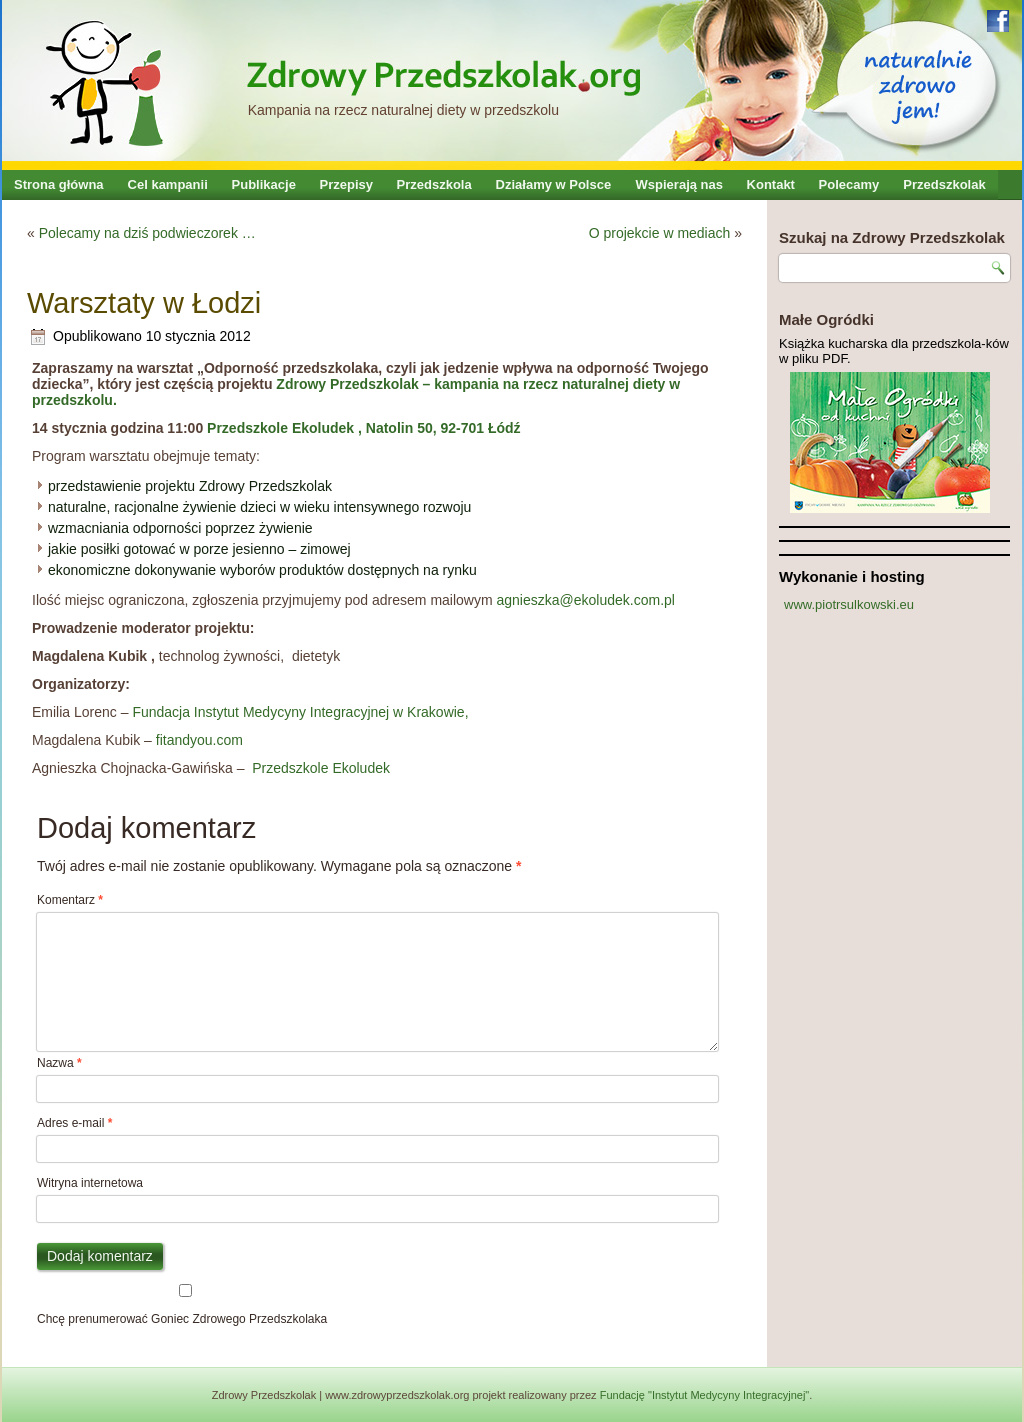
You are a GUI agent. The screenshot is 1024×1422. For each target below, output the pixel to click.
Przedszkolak (944, 184)
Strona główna (59, 184)
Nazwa (59, 1063)
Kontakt (771, 184)
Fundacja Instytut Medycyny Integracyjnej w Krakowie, (299, 712)
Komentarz (70, 900)
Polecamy (849, 184)
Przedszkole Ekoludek (319, 768)
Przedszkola (434, 184)
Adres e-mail (74, 1123)
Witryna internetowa (90, 1183)
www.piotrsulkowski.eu (849, 604)
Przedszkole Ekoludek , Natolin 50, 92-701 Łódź (361, 428)
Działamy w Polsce (554, 184)
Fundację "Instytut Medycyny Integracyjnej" (705, 1395)
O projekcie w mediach (660, 233)
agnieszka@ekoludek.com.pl (586, 600)
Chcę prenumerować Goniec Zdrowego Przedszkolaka (185, 1305)
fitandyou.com (199, 740)
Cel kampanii (168, 184)
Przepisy (346, 184)
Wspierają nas (679, 184)
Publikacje (264, 184)
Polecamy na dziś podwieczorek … (147, 233)
